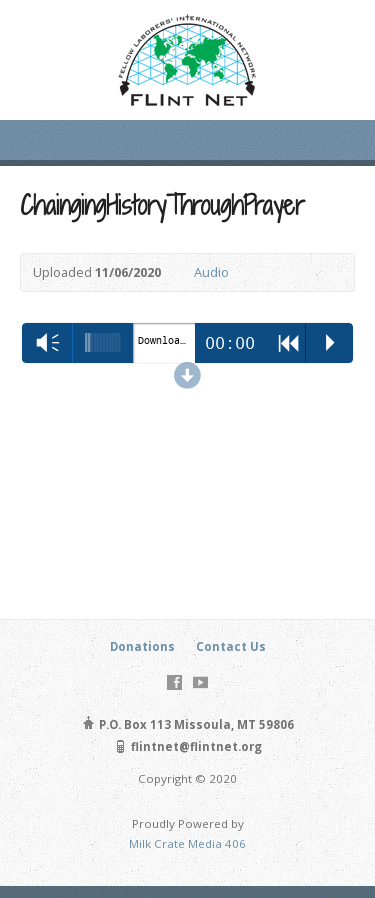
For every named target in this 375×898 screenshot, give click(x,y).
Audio (211, 272)
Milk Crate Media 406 (187, 843)
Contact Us (231, 646)
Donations (142, 646)
